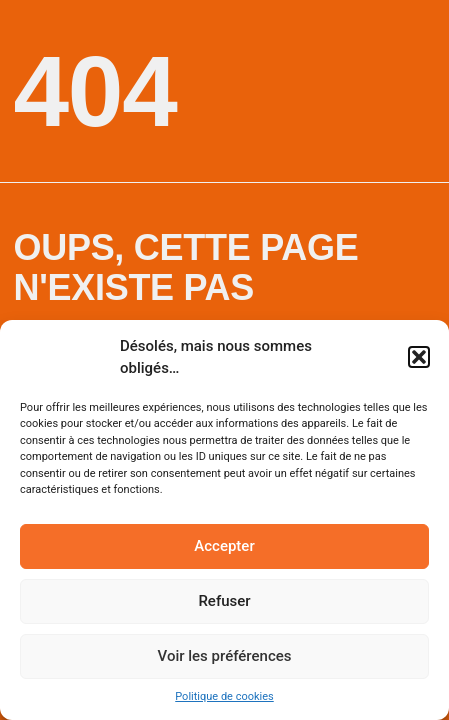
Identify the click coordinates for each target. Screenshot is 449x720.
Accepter (224, 546)
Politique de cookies (224, 696)
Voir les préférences (225, 656)
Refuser (224, 601)
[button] (419, 357)
